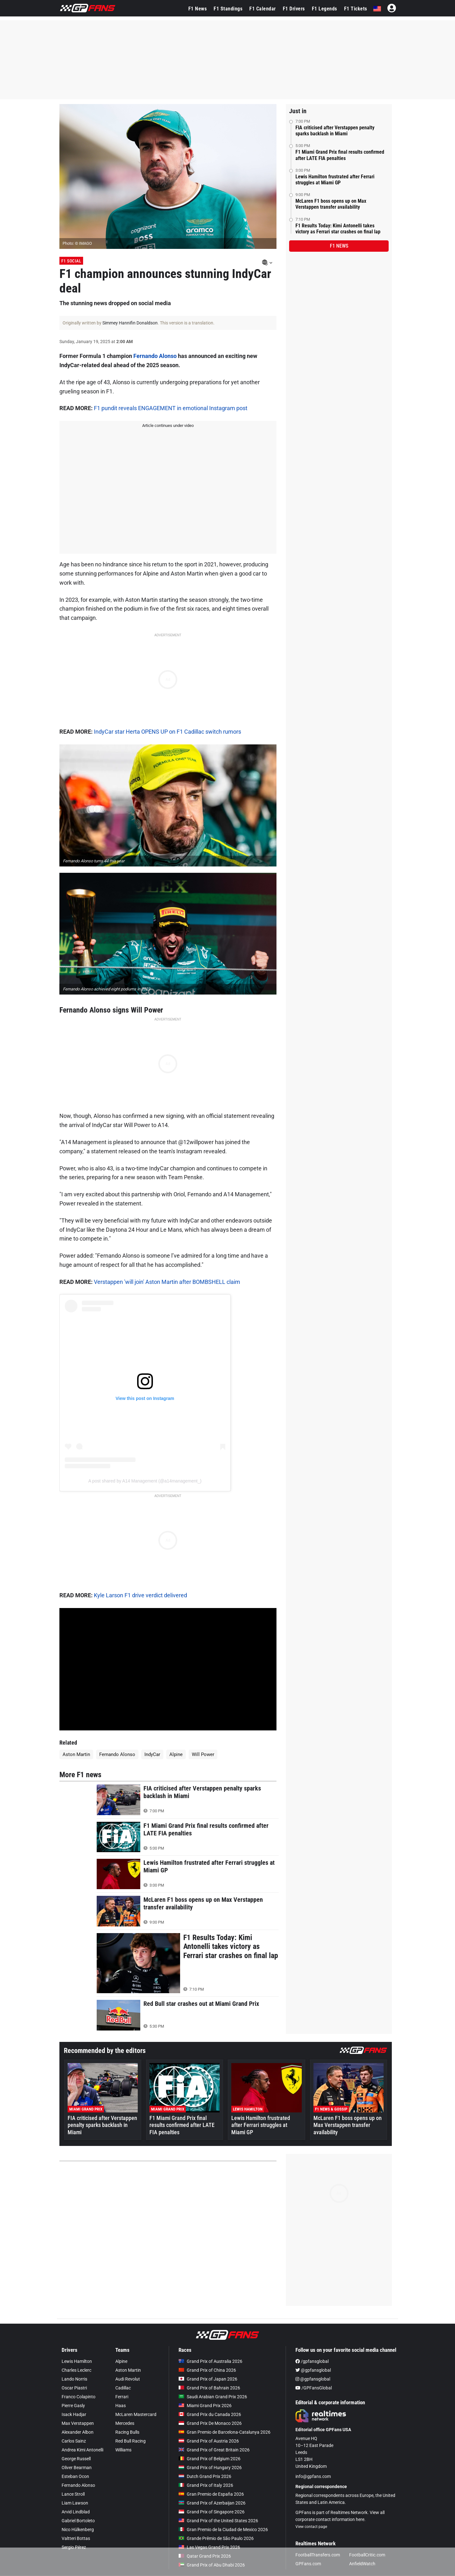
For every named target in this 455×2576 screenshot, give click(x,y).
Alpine (176, 1754)
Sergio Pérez (74, 2547)
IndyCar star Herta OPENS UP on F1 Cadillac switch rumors (167, 731)
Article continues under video (168, 425)
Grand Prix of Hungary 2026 (210, 2467)
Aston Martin (76, 1754)
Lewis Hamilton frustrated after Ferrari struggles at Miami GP (334, 180)
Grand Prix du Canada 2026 (210, 2414)
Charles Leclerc (76, 2370)
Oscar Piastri (74, 2387)
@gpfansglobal (313, 2370)
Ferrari (121, 2396)
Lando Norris (74, 2379)
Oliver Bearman (77, 2467)
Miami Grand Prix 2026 (205, 2405)
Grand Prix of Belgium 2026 (209, 2458)
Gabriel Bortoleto (78, 2520)
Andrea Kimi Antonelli (82, 2449)
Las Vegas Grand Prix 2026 (209, 2547)
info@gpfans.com (313, 2476)
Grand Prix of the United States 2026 (218, 2520)
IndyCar (152, 1754)
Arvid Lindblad (76, 2511)
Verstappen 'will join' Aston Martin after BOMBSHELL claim (167, 1282)
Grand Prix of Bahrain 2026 (209, 2387)
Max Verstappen (78, 2423)
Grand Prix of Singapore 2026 (212, 2511)
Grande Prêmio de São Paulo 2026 (216, 2538)
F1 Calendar (262, 9)
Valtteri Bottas (76, 2538)
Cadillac (123, 2387)
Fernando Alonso (155, 356)
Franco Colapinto (78, 2396)
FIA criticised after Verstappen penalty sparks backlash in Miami (334, 131)
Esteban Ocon (75, 2476)
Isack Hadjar (74, 2414)
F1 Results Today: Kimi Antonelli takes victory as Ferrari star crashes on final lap (337, 229)
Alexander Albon (78, 2432)
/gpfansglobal (312, 2361)
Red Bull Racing (130, 2441)
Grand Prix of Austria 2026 (209, 2441)
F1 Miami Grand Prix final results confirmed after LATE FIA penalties (339, 155)
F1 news (339, 246)
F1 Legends (324, 9)
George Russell (76, 2458)
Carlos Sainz (74, 2441)
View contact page (311, 2526)
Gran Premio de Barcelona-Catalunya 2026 (224, 2432)
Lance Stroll (73, 2494)
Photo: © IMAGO (77, 243)
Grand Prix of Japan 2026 (208, 2379)
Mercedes (124, 2423)
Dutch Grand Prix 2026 (205, 2476)
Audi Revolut (127, 2379)
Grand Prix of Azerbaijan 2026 (212, 2502)
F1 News (197, 9)
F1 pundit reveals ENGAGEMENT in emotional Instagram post (170, 408)
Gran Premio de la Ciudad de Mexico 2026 (223, 2529)
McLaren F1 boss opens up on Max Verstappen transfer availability (330, 204)
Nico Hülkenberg (78, 2529)
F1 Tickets (355, 9)
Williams (123, 2449)
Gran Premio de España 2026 (211, 2494)
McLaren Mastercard (135, 2414)
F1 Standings (228, 9)
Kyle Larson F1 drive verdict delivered (140, 1595)
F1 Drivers (294, 9)
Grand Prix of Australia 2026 (210, 2361)
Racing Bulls (127, 2432)
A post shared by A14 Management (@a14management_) (144, 1480)
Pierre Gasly (73, 2405)
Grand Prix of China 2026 (207, 2370)
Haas (120, 2405)
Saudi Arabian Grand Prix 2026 (213, 2396)
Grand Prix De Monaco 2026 (210, 2423)
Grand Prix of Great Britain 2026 (214, 2449)
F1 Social (71, 260)
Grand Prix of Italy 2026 (206, 2485)
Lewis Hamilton (77, 2361)
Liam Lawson (75, 2502)
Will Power (203, 1754)
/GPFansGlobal (313, 2387)
